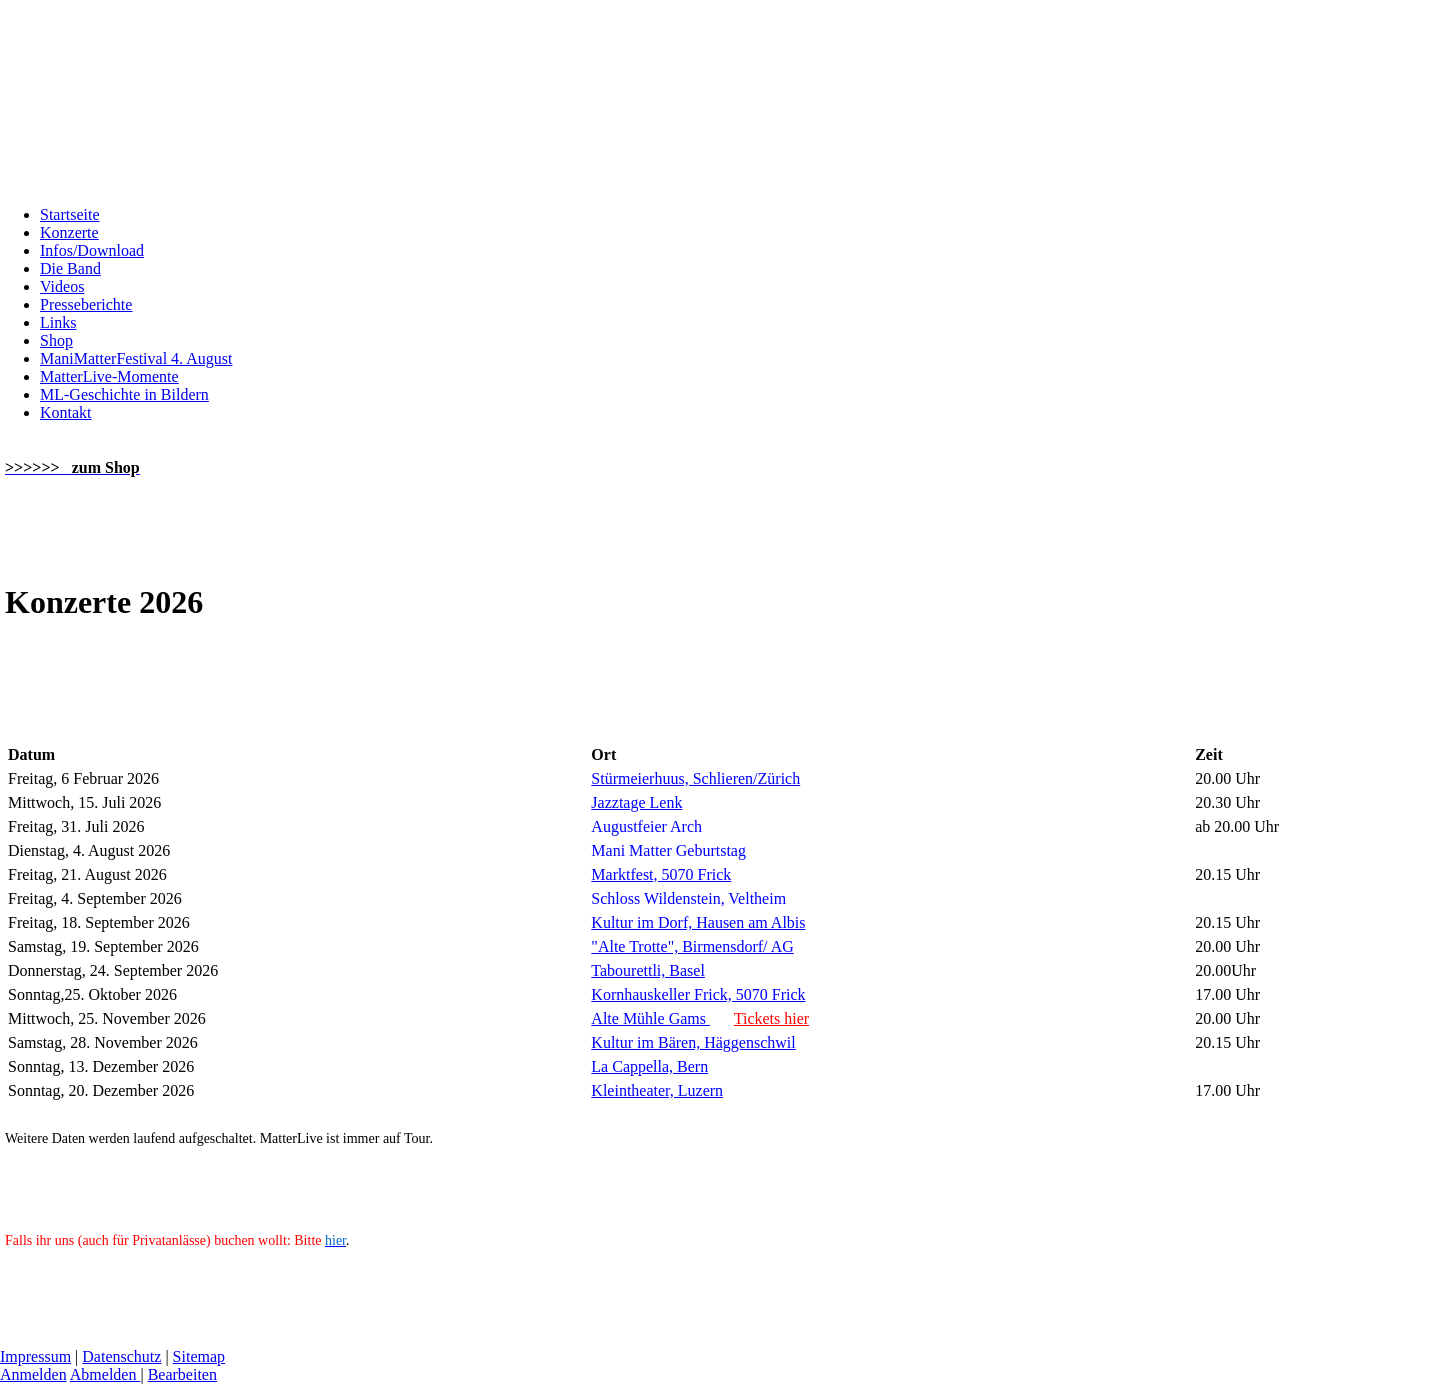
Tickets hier (771, 1018)
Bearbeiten (182, 1374)
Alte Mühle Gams (650, 1018)
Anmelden (33, 1374)
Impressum (35, 1356)
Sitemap (199, 1356)
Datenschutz (121, 1356)
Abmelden (105, 1374)
